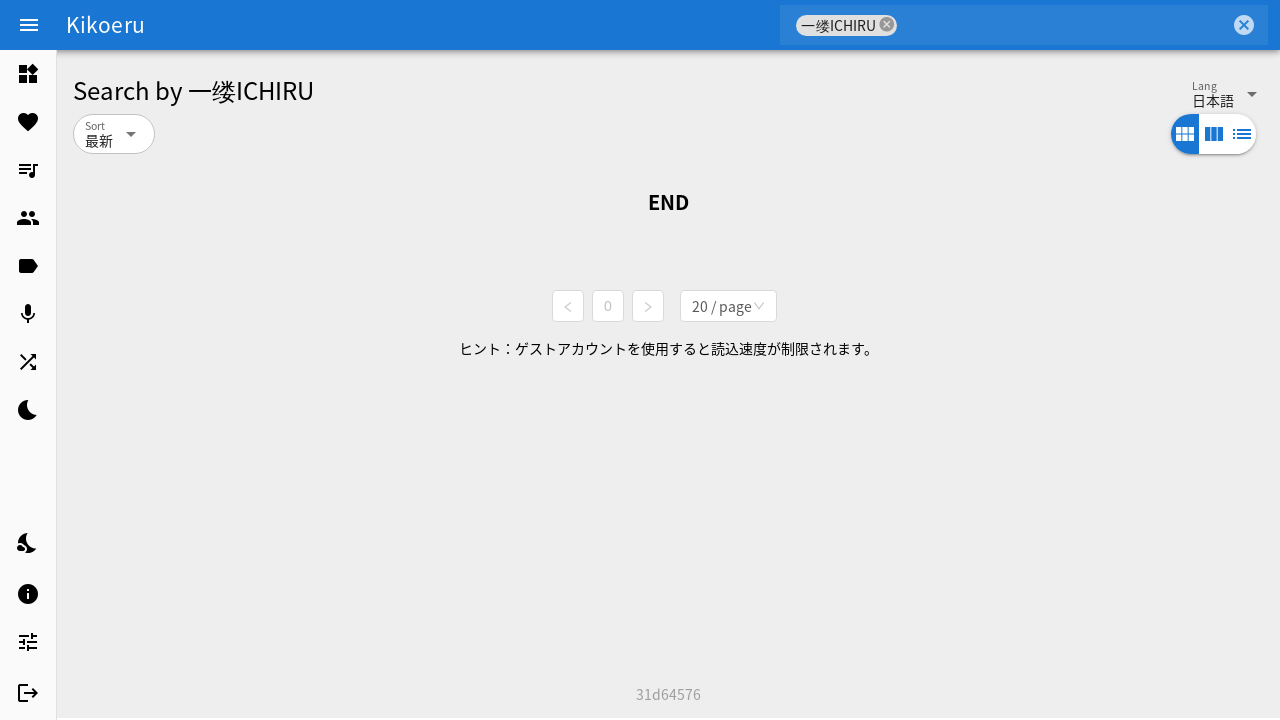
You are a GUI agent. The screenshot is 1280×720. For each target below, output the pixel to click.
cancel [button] (887, 24)
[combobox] (1063, 25)
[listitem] (28, 74)
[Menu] (29, 25)
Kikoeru (105, 24)
